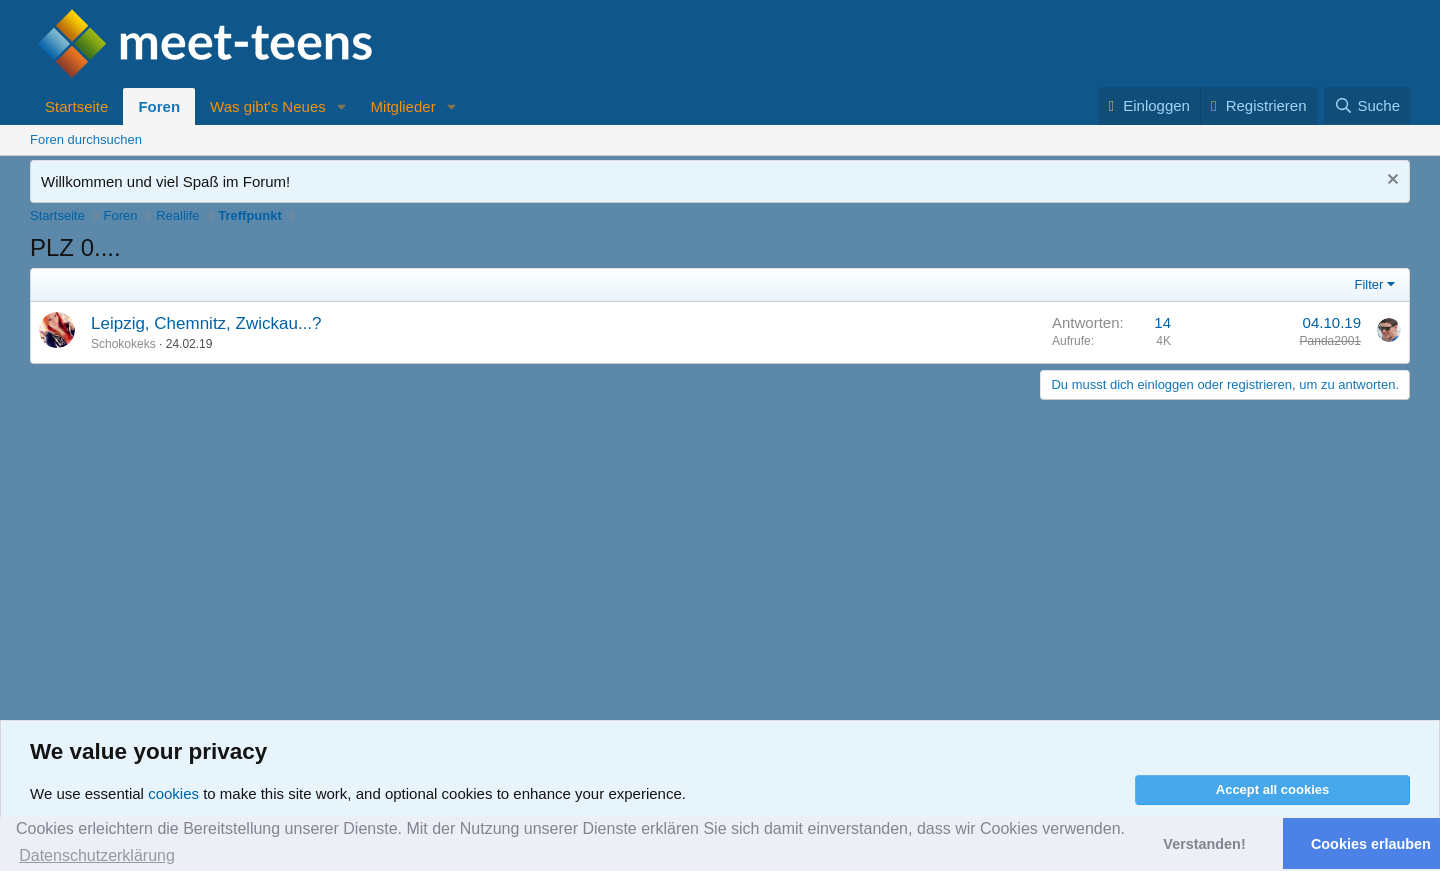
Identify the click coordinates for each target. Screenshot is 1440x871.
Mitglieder (403, 106)
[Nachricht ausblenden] (1390, 181)
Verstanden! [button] (1204, 844)
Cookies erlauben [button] (1371, 844)
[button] (342, 106)
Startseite (76, 106)
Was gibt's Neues (268, 106)
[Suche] (1367, 105)
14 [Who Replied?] (1162, 322)
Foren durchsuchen (86, 139)
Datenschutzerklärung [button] (97, 855)
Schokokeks (123, 344)
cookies (173, 793)
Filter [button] (1369, 284)
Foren (159, 106)
